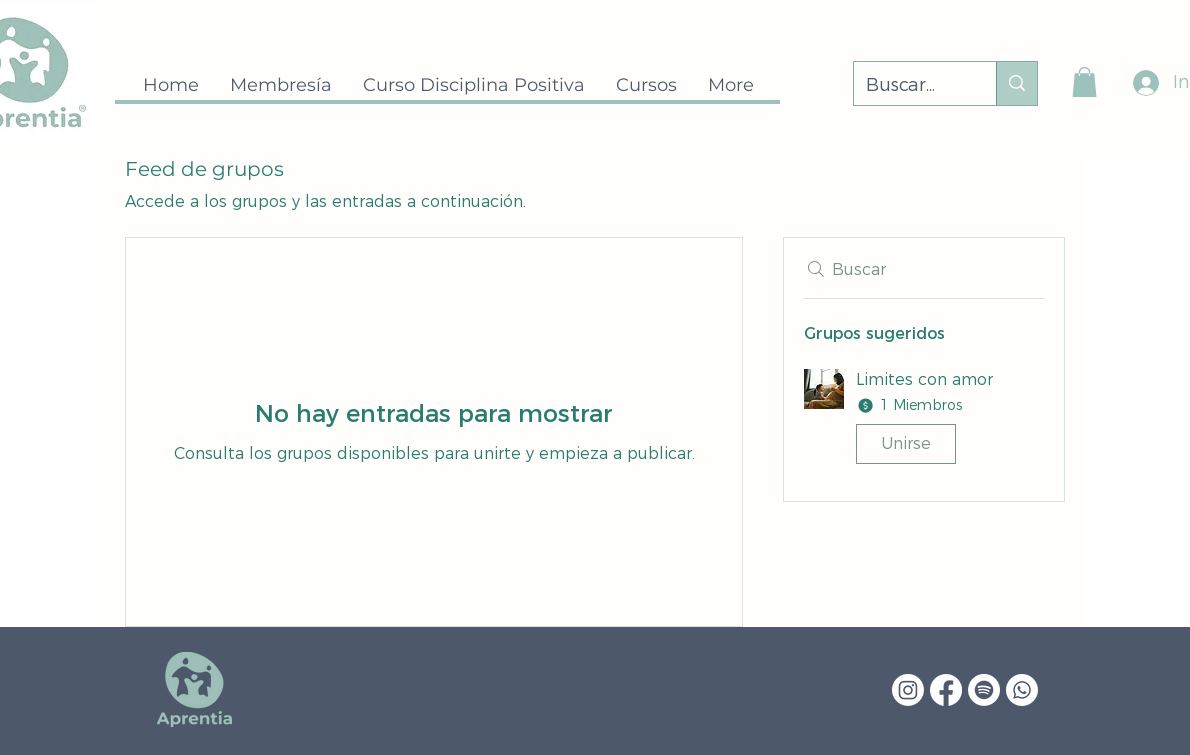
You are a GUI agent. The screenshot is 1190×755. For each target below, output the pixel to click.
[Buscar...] (910, 86)
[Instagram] (908, 690)
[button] (1084, 82)
